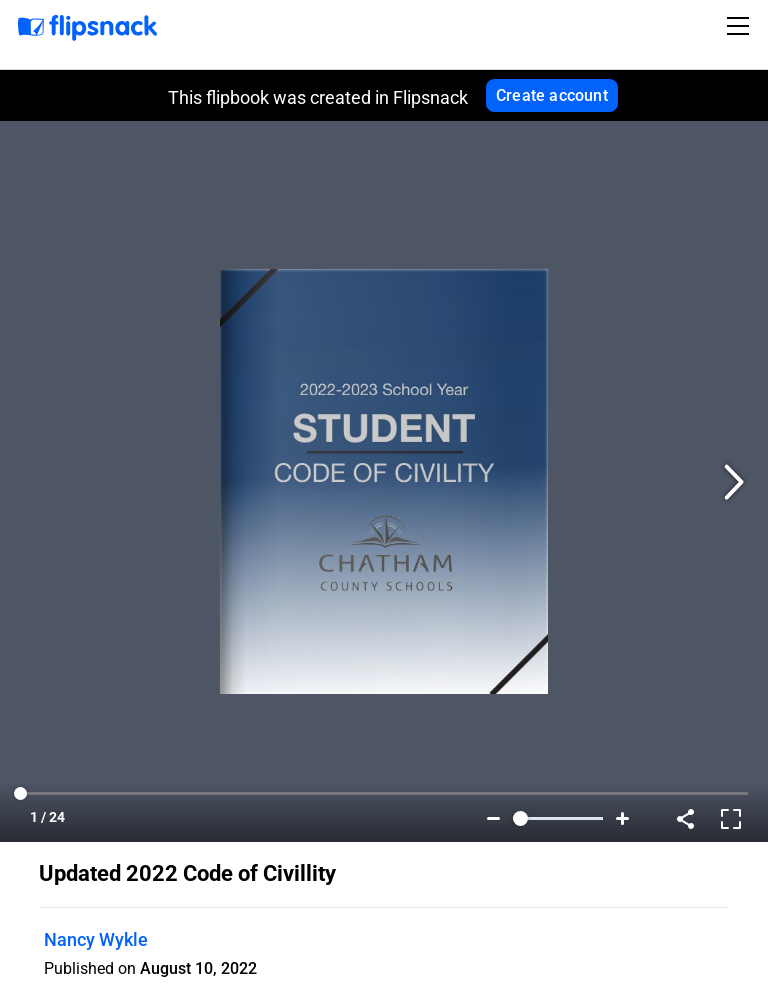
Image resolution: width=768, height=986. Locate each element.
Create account (552, 95)
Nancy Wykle (96, 939)
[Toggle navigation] (741, 26)
